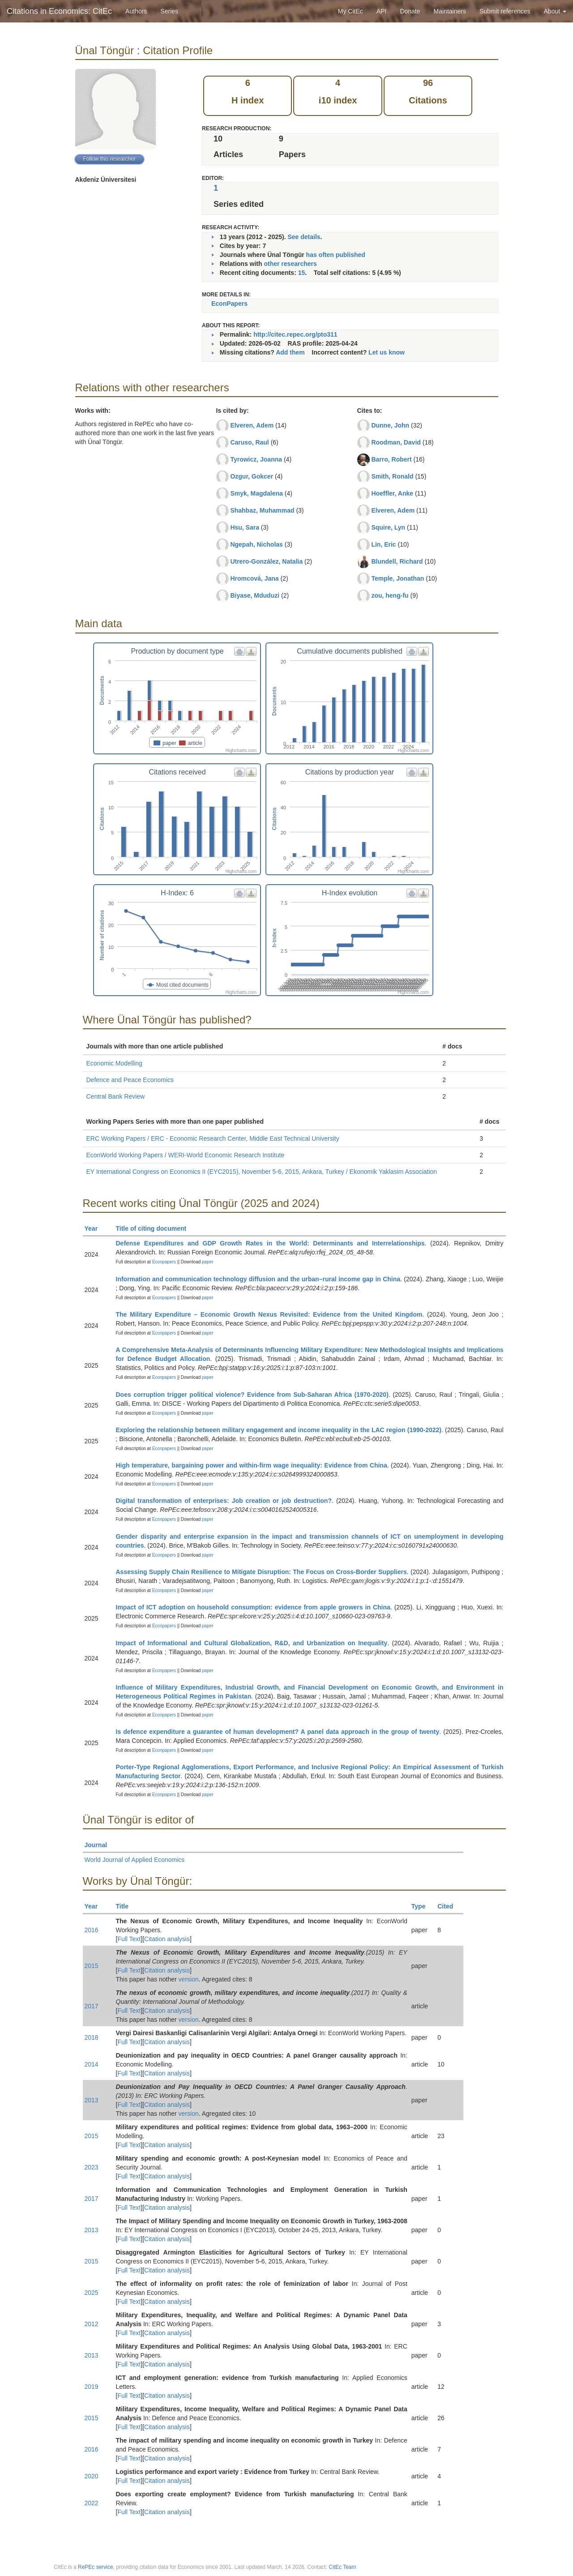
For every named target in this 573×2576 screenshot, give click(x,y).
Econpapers (163, 1261)
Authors (136, 11)
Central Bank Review (115, 1096)
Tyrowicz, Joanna (256, 459)
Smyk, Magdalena (256, 493)
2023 (91, 2167)
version (189, 1979)
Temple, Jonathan (397, 578)
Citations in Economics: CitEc (59, 11)
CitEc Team (342, 2567)
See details (303, 236)
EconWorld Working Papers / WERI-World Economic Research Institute (185, 1155)
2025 (91, 2292)
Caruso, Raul (249, 442)
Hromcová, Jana (254, 578)
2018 (91, 2037)
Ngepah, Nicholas (256, 544)
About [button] (555, 11)
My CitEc (350, 11)
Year (95, 1228)
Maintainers (450, 11)
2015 (91, 1965)
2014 (91, 2064)
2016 (91, 1930)
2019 (91, 2386)
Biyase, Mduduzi (254, 595)
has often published (335, 254)
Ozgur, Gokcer (251, 476)
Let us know (386, 352)
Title (126, 1906)
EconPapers (229, 303)
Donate (410, 11)
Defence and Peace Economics (130, 1079)
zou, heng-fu (389, 595)
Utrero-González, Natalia (266, 561)
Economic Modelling (114, 1063)
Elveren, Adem (252, 425)
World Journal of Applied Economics (135, 1859)
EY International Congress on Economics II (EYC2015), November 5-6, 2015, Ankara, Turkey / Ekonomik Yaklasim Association (261, 1171)
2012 (91, 2324)
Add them (290, 352)
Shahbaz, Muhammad (262, 510)
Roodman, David (395, 442)
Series (169, 11)
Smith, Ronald (392, 476)
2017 (91, 2006)
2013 (91, 2100)
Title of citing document (155, 1228)
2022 (91, 2503)
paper (208, 1261)
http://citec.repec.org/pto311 (295, 334)
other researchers (290, 263)
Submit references (504, 11)
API (381, 11)
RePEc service (95, 2567)
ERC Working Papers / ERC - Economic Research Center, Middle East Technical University (212, 1138)
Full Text (129, 1939)
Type (422, 1906)
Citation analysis (167, 1939)
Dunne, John (390, 425)
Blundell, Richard (397, 561)
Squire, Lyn (388, 527)
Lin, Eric (383, 544)
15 (301, 272)
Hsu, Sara (244, 527)
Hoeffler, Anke (392, 493)
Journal (100, 1845)
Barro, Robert (391, 459)
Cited (449, 1906)
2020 (91, 2476)
